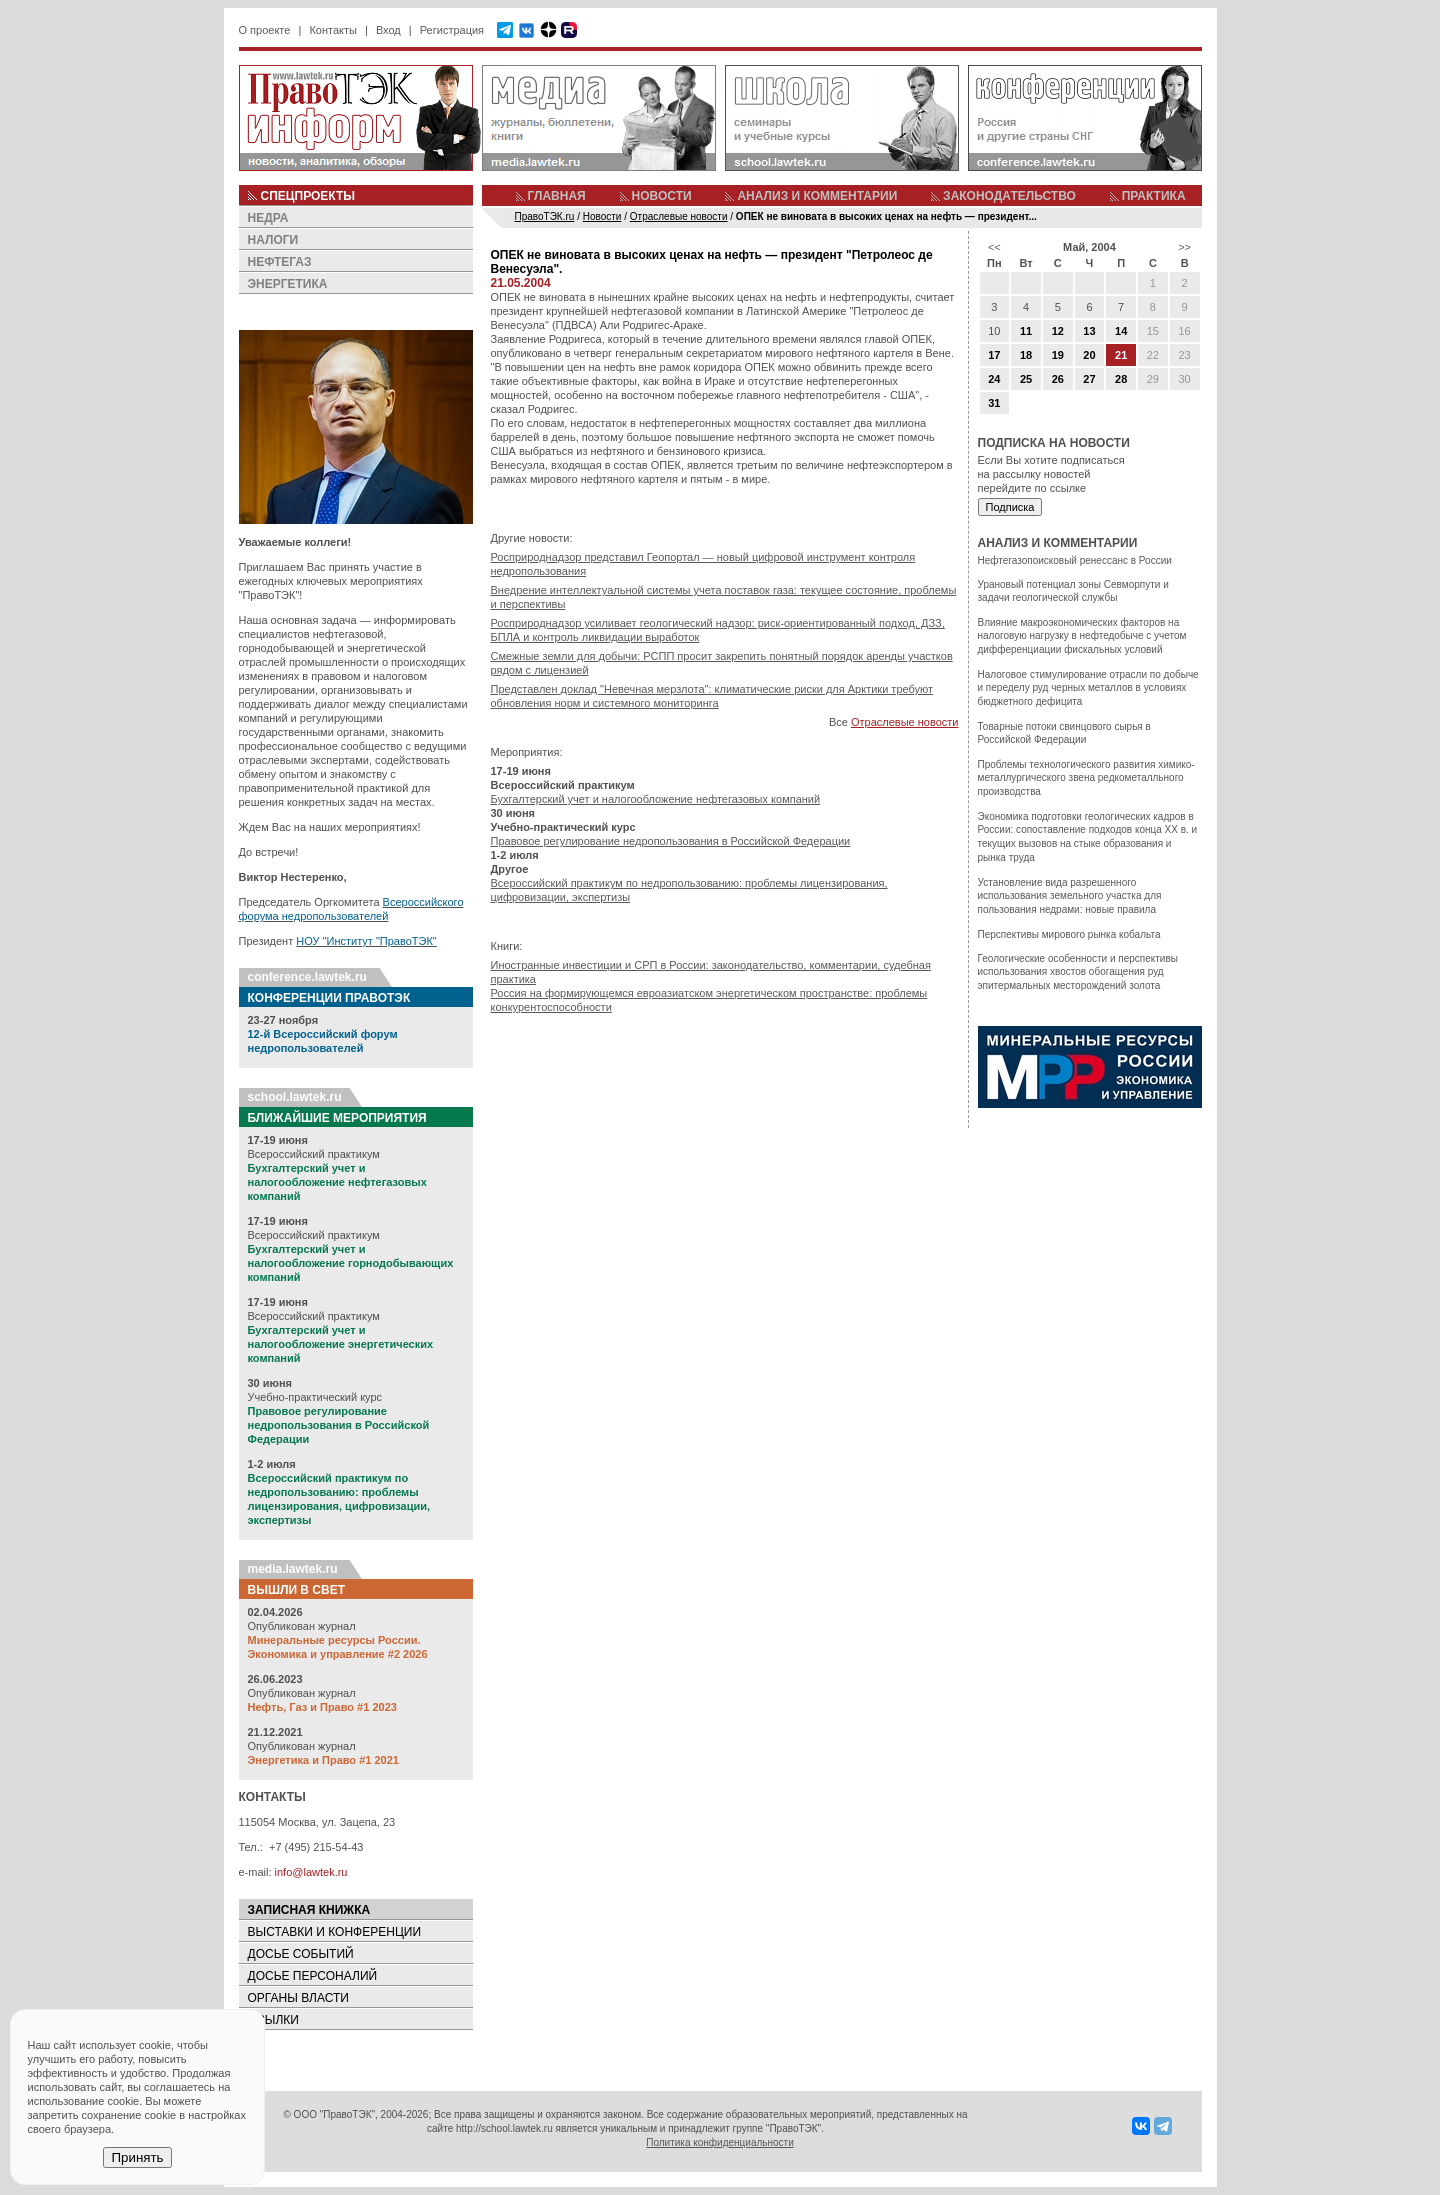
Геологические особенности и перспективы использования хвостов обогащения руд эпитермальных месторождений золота (1078, 972)
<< (994, 247)
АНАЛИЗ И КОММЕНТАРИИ (817, 196)
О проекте (265, 30)
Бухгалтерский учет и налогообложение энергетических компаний (341, 1344)
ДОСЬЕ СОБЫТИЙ (301, 1954)
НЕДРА (268, 218)
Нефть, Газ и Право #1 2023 (322, 1707)
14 (1121, 331)
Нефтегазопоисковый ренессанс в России (1075, 560)
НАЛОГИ (273, 240)
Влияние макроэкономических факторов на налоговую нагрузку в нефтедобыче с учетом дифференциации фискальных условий (1082, 636)
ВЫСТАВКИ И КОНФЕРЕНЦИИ (335, 1932)
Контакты (333, 30)
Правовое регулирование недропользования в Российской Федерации (339, 1425)
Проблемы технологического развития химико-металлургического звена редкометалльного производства (1086, 778)
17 (994, 355)
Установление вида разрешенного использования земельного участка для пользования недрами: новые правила (1070, 896)
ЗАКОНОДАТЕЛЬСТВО (1009, 196)
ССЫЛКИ (273, 2020)
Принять (137, 2157)
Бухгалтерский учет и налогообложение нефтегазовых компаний (337, 1182)
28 (1121, 379)
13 (1089, 331)
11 (1026, 331)
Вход (388, 30)
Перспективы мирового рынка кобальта (1069, 934)
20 (1089, 355)
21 (1121, 355)
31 (994, 403)
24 (994, 379)
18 (1026, 355)
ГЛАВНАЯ (557, 196)
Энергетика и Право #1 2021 (323, 1760)
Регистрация (452, 30)
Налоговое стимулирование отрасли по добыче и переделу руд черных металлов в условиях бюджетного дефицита (1088, 688)
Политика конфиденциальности (720, 2142)
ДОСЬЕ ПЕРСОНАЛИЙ (313, 1976)
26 (1058, 379)
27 (1089, 379)
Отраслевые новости (905, 722)
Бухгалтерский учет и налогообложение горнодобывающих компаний (351, 1263)
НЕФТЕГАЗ (280, 262)
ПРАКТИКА (1154, 196)
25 (1026, 379)
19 (1058, 355)
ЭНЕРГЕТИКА (288, 284)
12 (1058, 331)
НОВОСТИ (662, 196)
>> (1184, 247)
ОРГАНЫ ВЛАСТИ (298, 1998)
